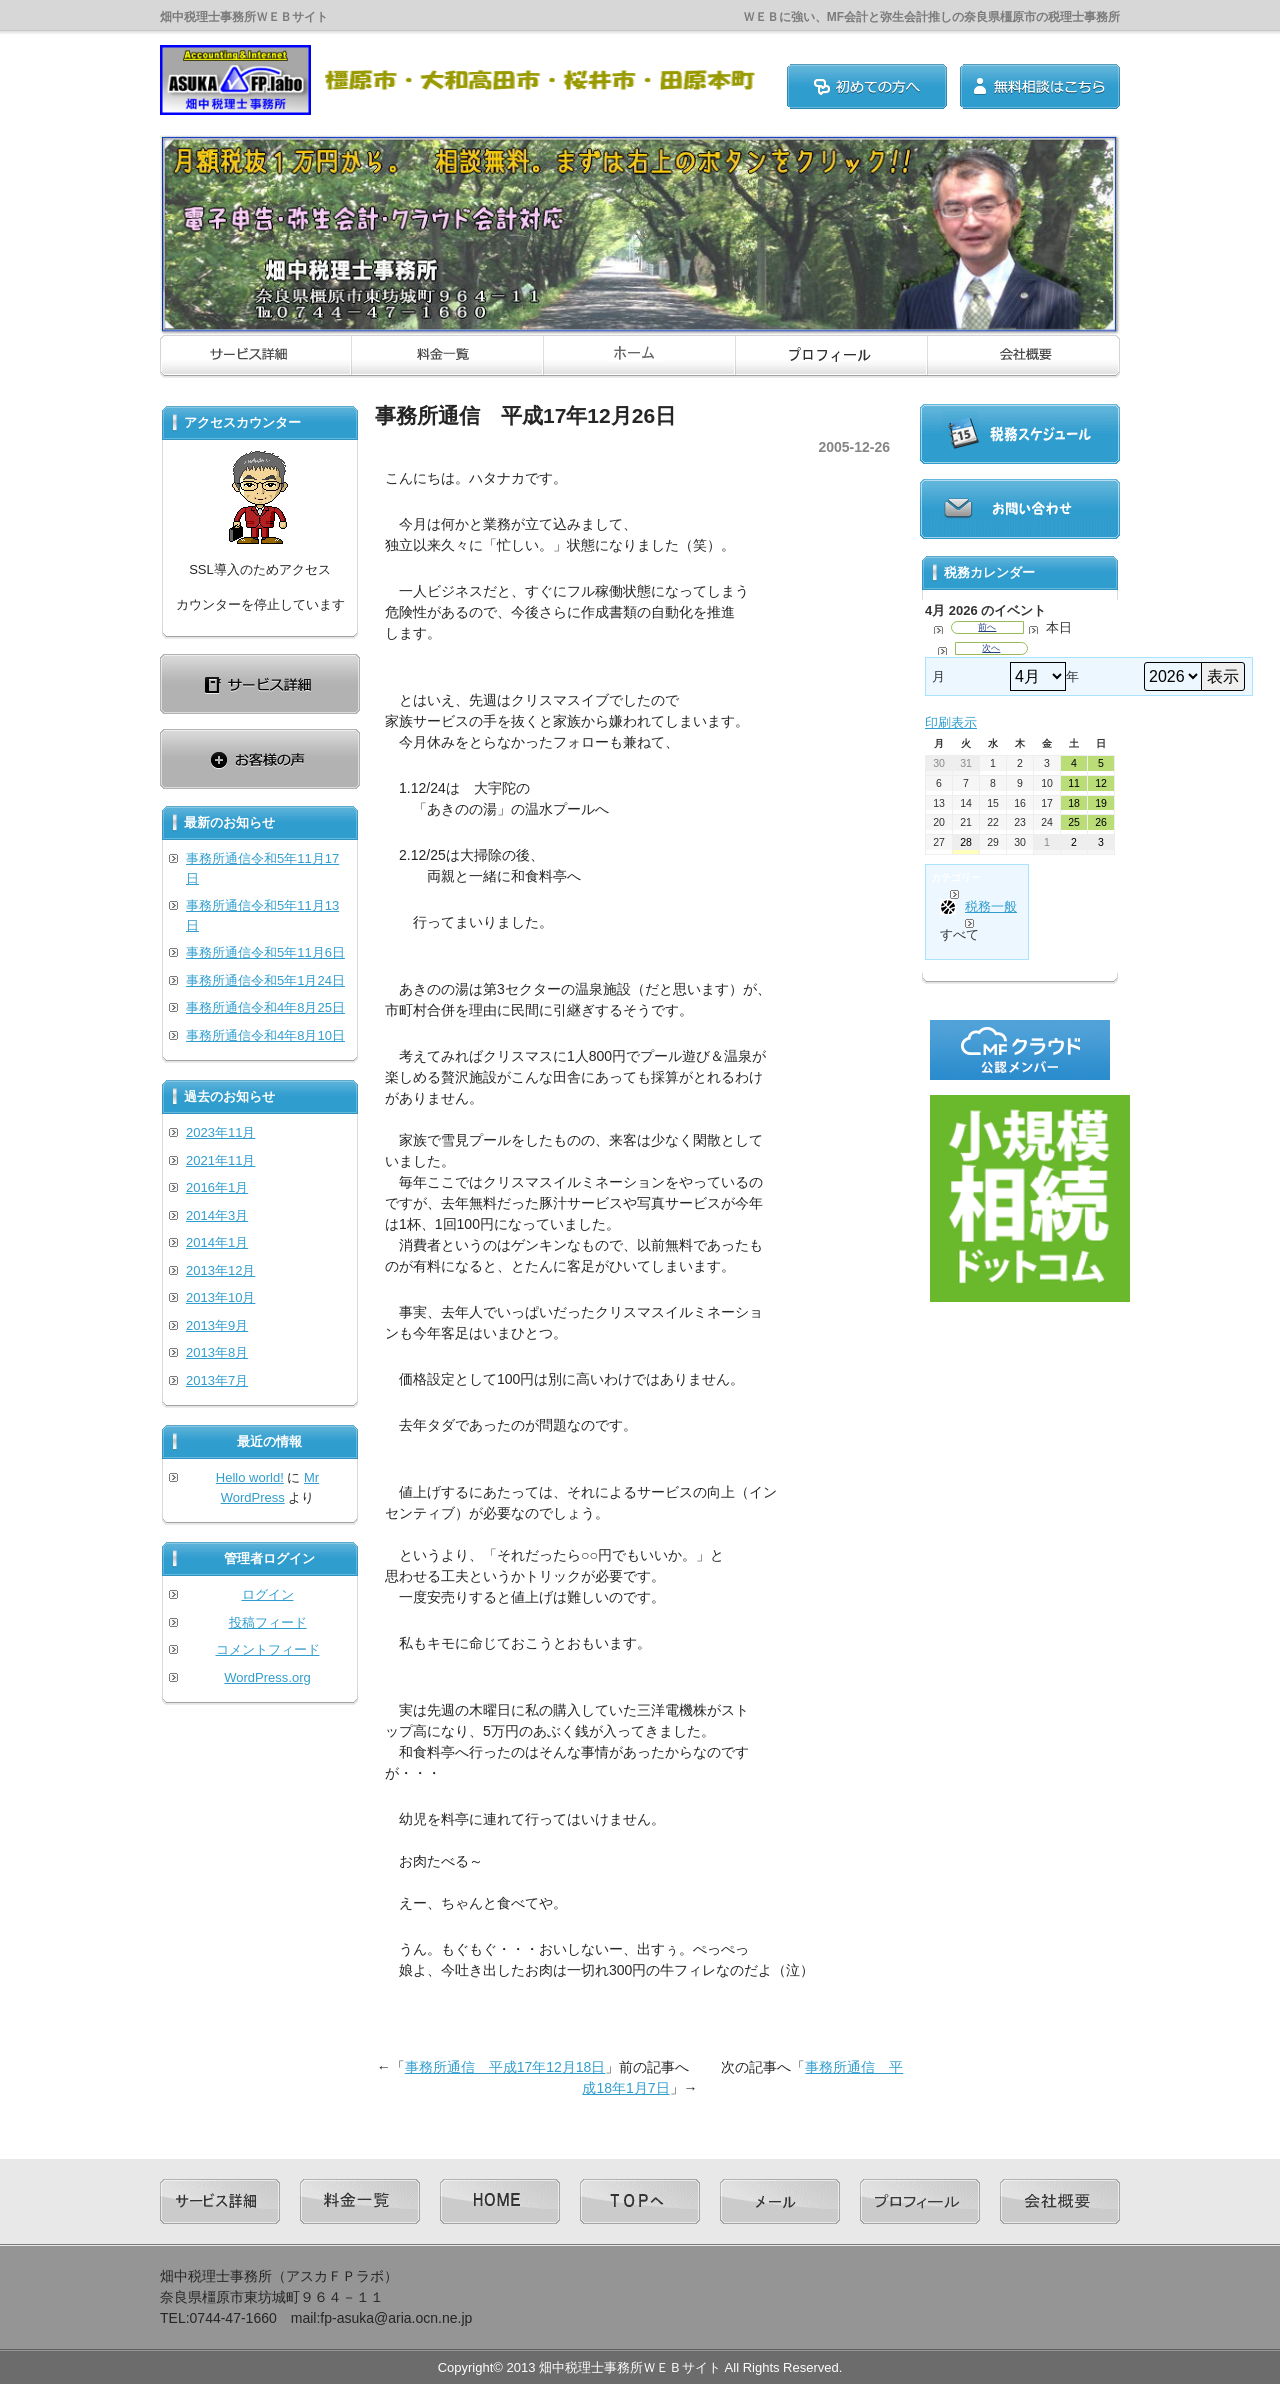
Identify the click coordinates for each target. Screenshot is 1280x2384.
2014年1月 (217, 1242)
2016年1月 (217, 1187)
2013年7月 (217, 1380)
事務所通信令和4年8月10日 (265, 1035)
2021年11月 (220, 1160)
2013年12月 (220, 1270)
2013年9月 (217, 1325)
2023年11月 (220, 1132)
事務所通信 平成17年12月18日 (505, 2067)
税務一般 (978, 907)
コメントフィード (268, 1649)
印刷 (951, 722)
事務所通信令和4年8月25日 (265, 1007)
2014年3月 (217, 1215)
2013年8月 (217, 1352)
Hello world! (250, 1477)
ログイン (268, 1594)
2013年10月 (220, 1297)
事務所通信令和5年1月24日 (265, 980)
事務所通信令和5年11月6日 (265, 952)
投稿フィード (268, 1622)
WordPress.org (267, 1677)
